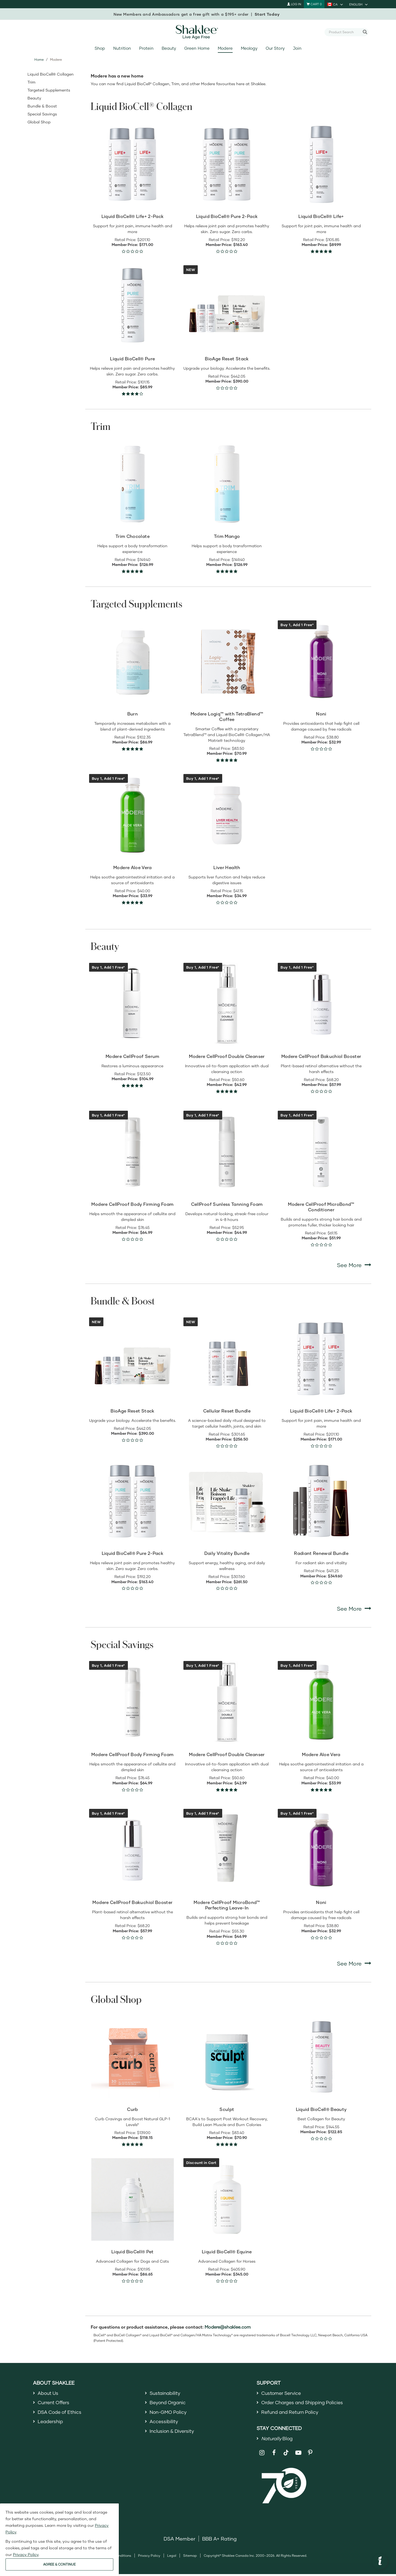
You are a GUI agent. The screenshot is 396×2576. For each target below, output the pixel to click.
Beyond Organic (169, 2403)
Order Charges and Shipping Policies (305, 2403)
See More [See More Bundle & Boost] (354, 1608)
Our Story (275, 48)
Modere (225, 48)
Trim (31, 82)
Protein (146, 48)
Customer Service (282, 2393)
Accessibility (164, 2423)
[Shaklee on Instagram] (262, 2454)
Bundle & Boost (42, 106)
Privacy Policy (149, 2557)
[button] (380, 2561)
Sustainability (166, 2393)
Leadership (51, 2423)
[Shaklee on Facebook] (274, 2454)
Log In (294, 4)
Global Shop (39, 122)
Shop (100, 48)
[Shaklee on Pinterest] (310, 2454)
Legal (171, 2557)
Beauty (169, 48)
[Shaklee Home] (198, 32)
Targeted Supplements (49, 90)
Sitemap (190, 2557)
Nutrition (122, 48)
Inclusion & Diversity (173, 2433)
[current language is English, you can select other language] (358, 4)
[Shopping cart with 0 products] (314, 4)
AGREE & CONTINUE (59, 2564)
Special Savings (42, 114)
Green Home (196, 48)
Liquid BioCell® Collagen (51, 74)
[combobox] (344, 32)
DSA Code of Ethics (61, 2413)
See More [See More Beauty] (354, 1264)
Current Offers (55, 2403)
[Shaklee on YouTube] (298, 2454)
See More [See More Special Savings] (354, 1963)
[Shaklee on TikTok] (286, 2451)
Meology (249, 48)
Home (39, 59)
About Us (49, 2393)
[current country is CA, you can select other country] (335, 4)
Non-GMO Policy (169, 2413)
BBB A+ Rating (219, 2540)
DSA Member (179, 2540)
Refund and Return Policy (292, 2413)
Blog (278, 2440)
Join (297, 48)
